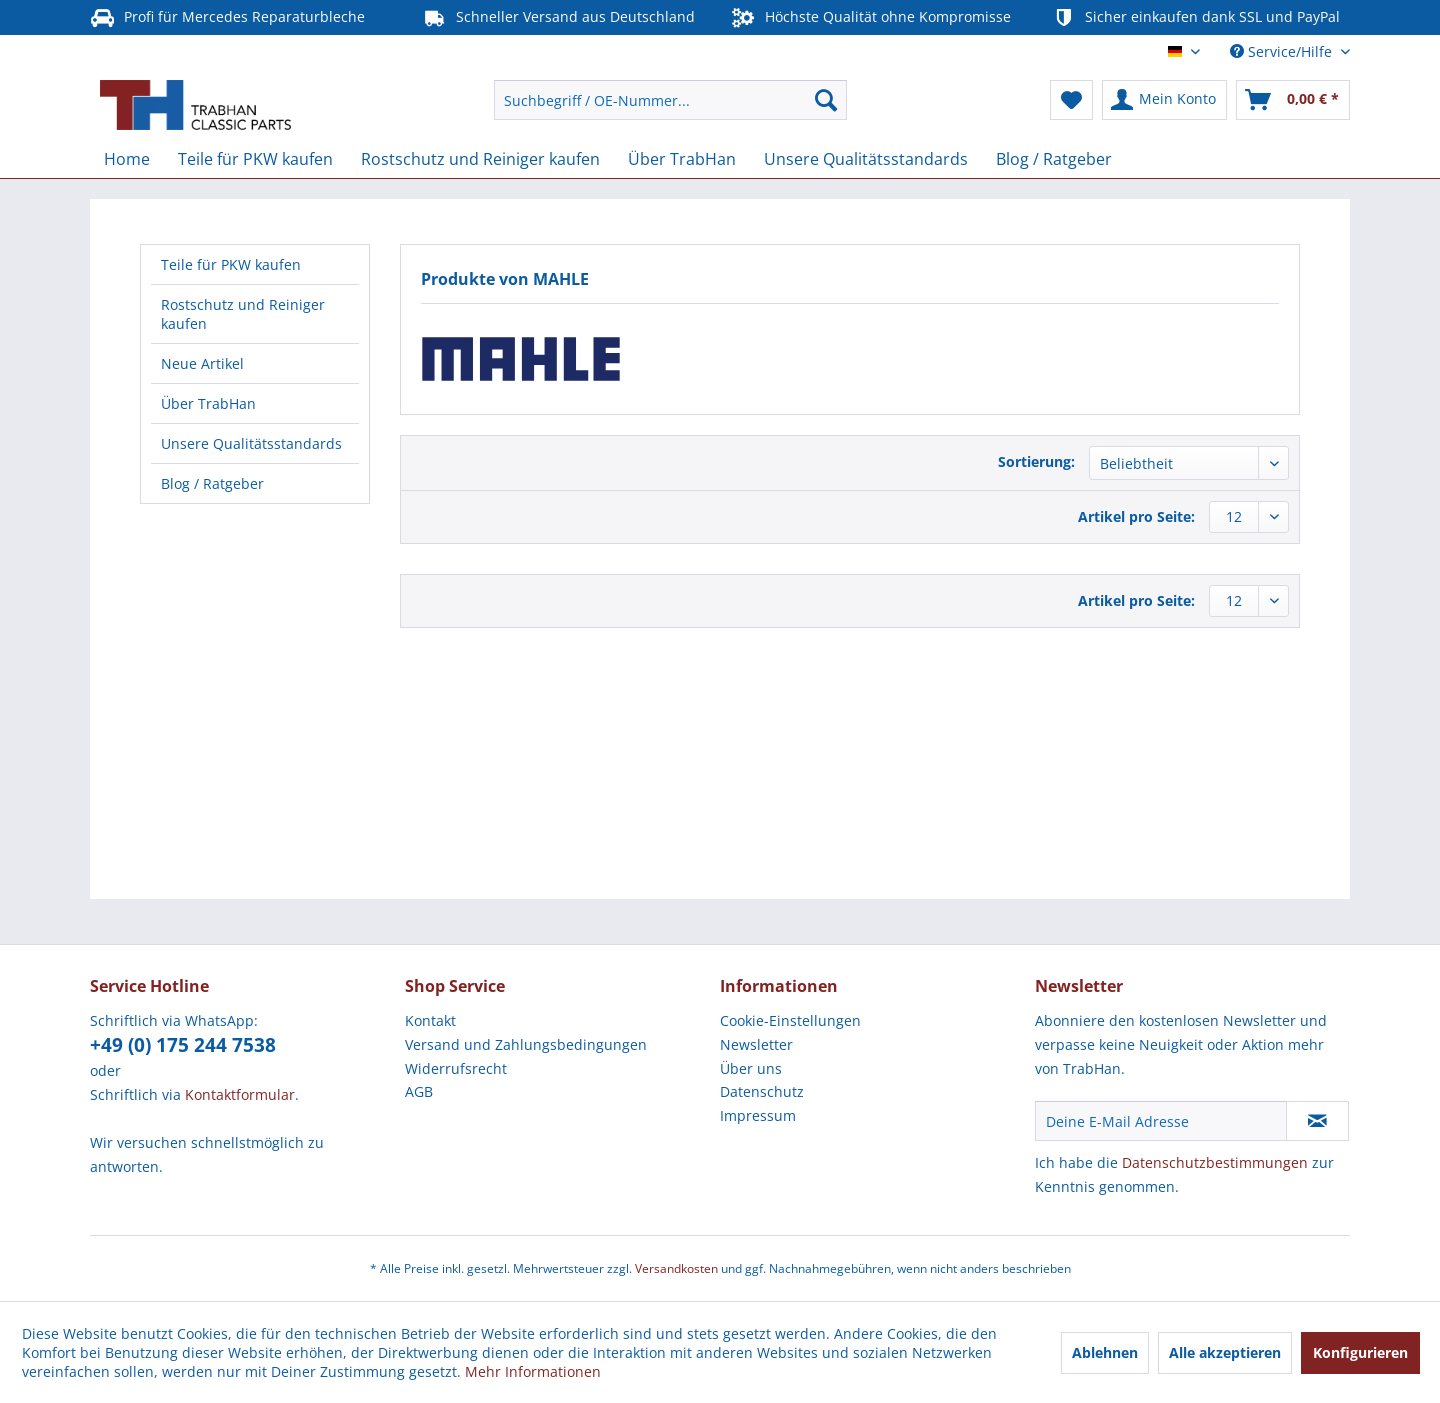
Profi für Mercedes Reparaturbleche (227, 17)
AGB (419, 1091)
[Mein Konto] (1164, 100)
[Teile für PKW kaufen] (255, 159)
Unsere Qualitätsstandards (251, 443)
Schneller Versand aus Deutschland (558, 17)
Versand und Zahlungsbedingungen (526, 1044)
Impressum (758, 1115)
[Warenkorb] (1293, 100)
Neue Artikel (202, 363)
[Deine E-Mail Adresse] (1161, 1121)
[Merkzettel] (1071, 100)
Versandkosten (676, 1268)
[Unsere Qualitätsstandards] (866, 159)
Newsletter (756, 1044)
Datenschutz (762, 1091)
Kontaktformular (240, 1094)
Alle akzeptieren (1225, 1352)
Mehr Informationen (533, 1371)
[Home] (127, 159)
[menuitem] (670, 100)
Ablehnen (1105, 1352)
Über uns (751, 1068)
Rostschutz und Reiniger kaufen (243, 314)
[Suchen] (826, 100)
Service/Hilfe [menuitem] (1283, 51)
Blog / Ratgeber (212, 483)
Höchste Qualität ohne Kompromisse (871, 17)
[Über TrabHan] (682, 159)
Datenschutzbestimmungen (1215, 1162)
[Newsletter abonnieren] (1317, 1121)
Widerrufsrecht (456, 1068)
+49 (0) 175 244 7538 (183, 1045)
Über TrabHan (208, 403)
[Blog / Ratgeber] (1054, 159)
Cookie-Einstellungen (790, 1020)
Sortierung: (1036, 461)
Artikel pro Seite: (1136, 516)
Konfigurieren (1360, 1352)
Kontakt (430, 1020)
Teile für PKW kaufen (231, 264)
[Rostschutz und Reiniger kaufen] (480, 159)
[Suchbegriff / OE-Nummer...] (670, 100)
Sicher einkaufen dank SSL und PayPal (1195, 17)
